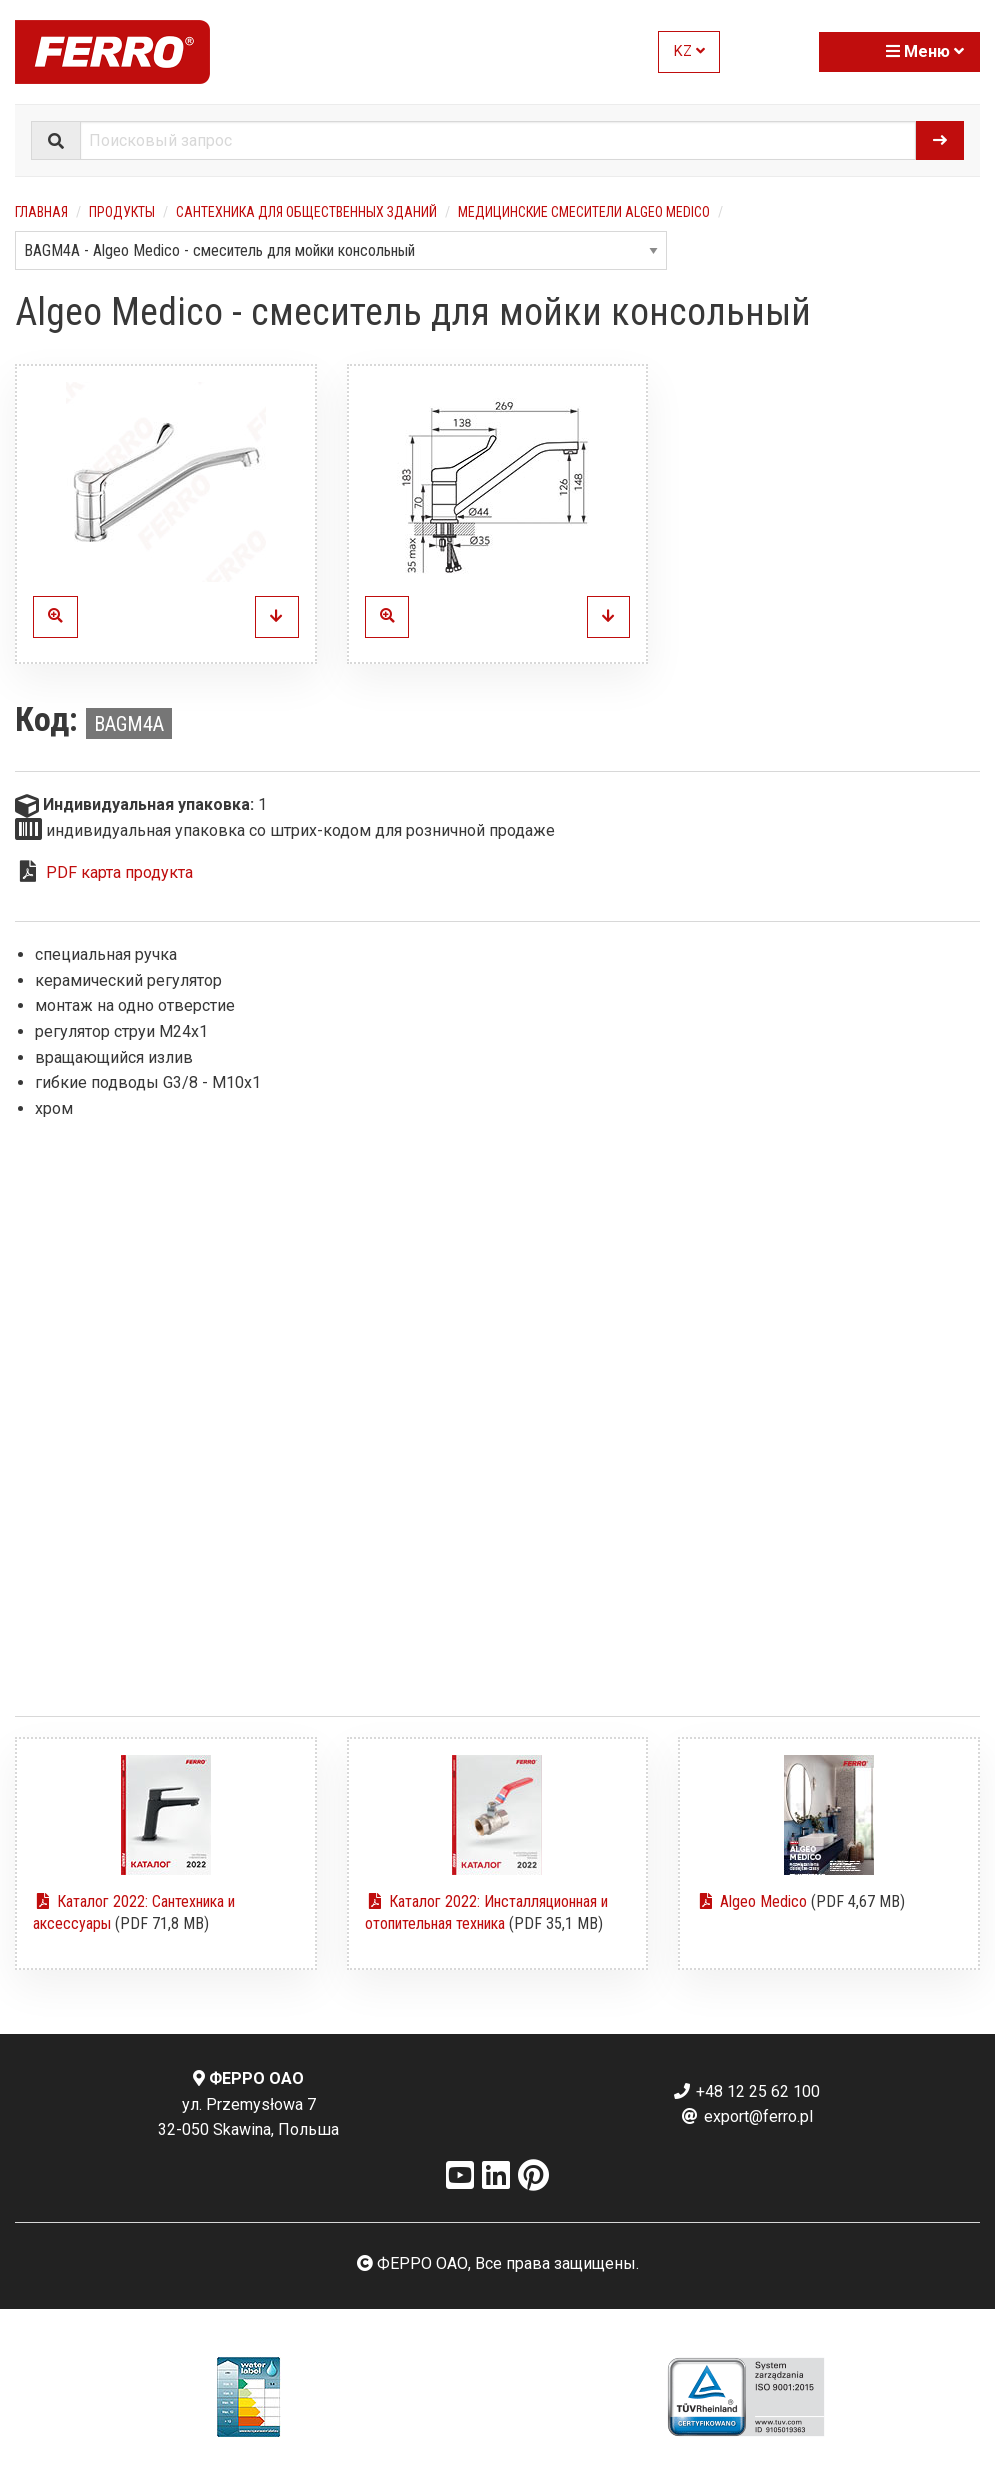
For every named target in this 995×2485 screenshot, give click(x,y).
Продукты (122, 212)
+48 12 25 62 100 (746, 2091)
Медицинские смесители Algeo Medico (584, 212)
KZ (689, 51)
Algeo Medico (751, 1901)
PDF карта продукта (119, 872)
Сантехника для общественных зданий (306, 212)
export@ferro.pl (746, 2116)
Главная (41, 212)
